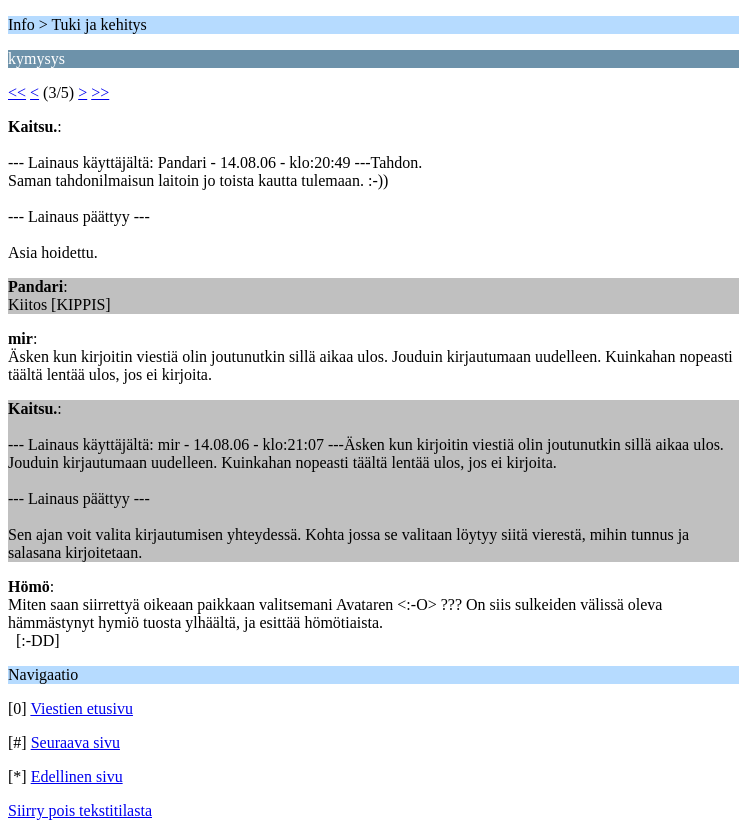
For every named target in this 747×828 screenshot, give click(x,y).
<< (17, 92)
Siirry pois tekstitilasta (80, 810)
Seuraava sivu (75, 742)
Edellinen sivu (77, 776)
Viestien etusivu (81, 708)
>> (100, 92)
